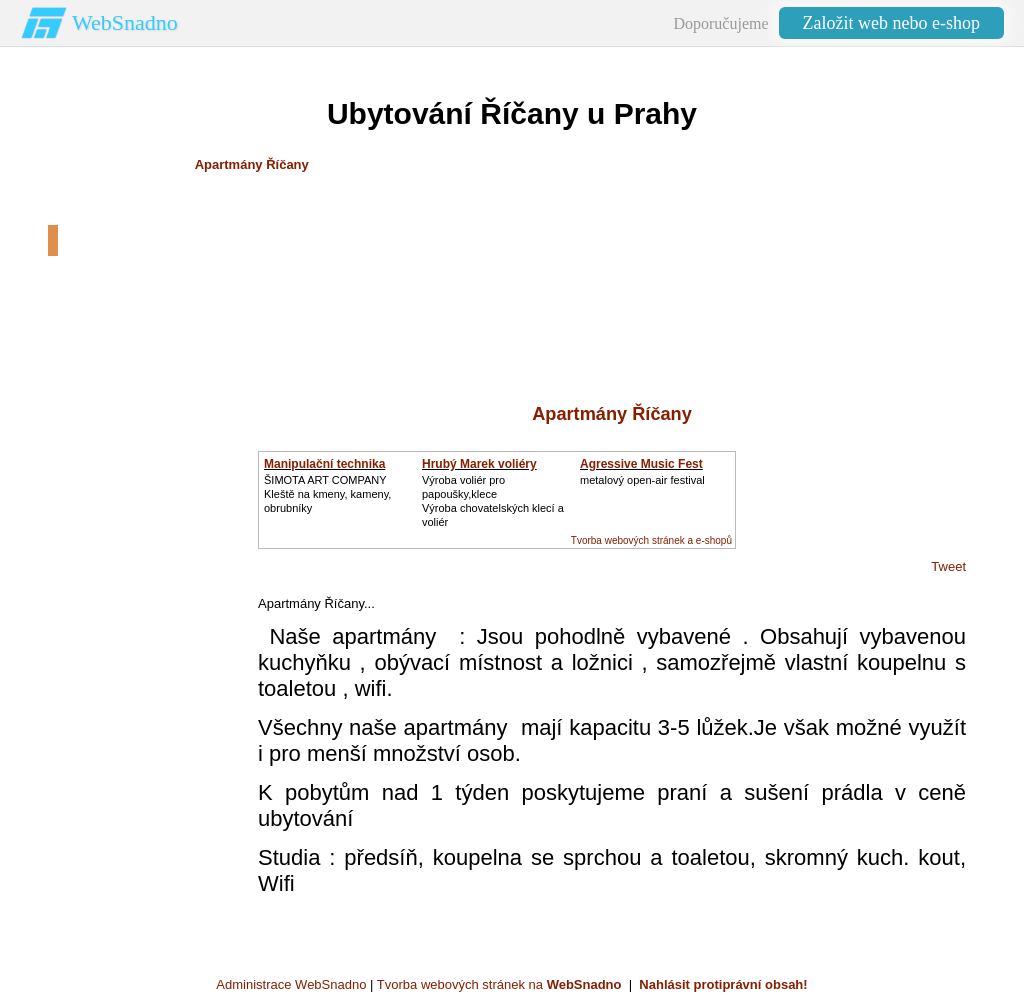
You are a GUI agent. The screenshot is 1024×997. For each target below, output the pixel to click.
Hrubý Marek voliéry (479, 464)
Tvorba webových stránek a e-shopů (651, 540)
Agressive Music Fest (641, 464)
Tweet (948, 566)
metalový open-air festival (642, 480)
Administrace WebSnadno (291, 984)
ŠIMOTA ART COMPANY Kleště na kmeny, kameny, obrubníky (327, 494)
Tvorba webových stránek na (499, 984)
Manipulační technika (324, 464)
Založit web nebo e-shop (891, 23)
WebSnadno (125, 22)
